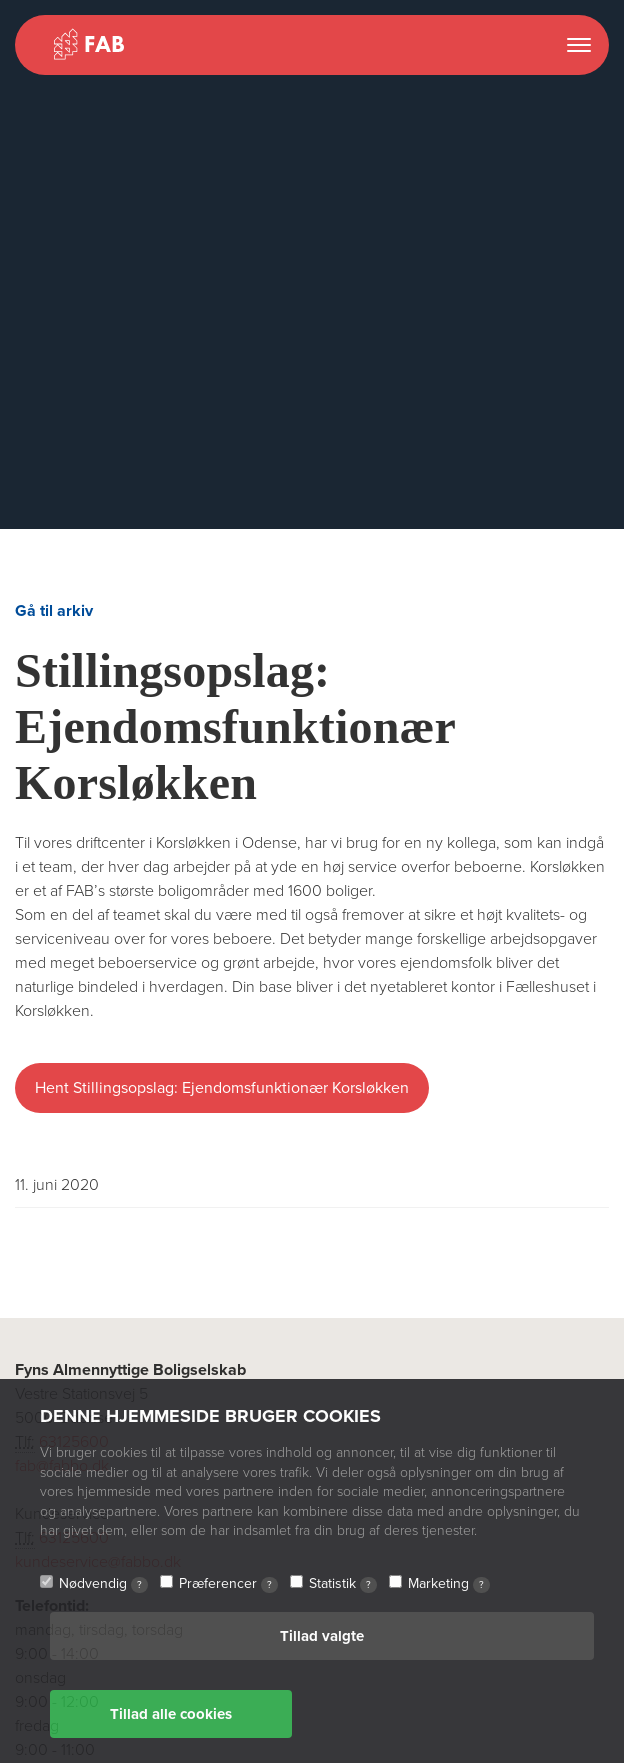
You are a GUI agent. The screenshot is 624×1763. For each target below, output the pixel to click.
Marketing (449, 1584)
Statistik (343, 1584)
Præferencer (228, 1584)
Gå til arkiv (54, 611)
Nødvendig (103, 1584)
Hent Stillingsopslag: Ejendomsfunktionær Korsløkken (222, 1088)
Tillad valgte (322, 1636)
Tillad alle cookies (171, 1714)
